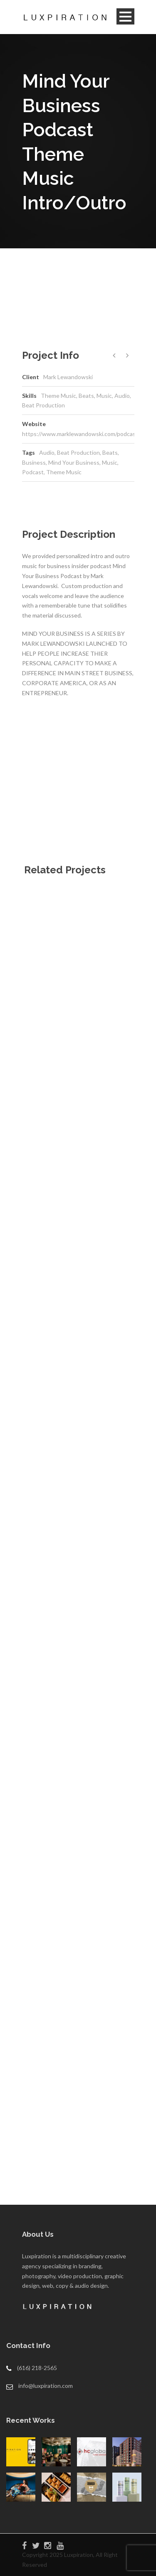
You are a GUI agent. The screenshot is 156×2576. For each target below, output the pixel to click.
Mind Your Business (73, 462)
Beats (110, 452)
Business (34, 462)
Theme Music (64, 471)
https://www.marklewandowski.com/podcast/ (81, 433)
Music (109, 462)
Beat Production (78, 452)
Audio (46, 452)
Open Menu (125, 16)
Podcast (33, 471)
